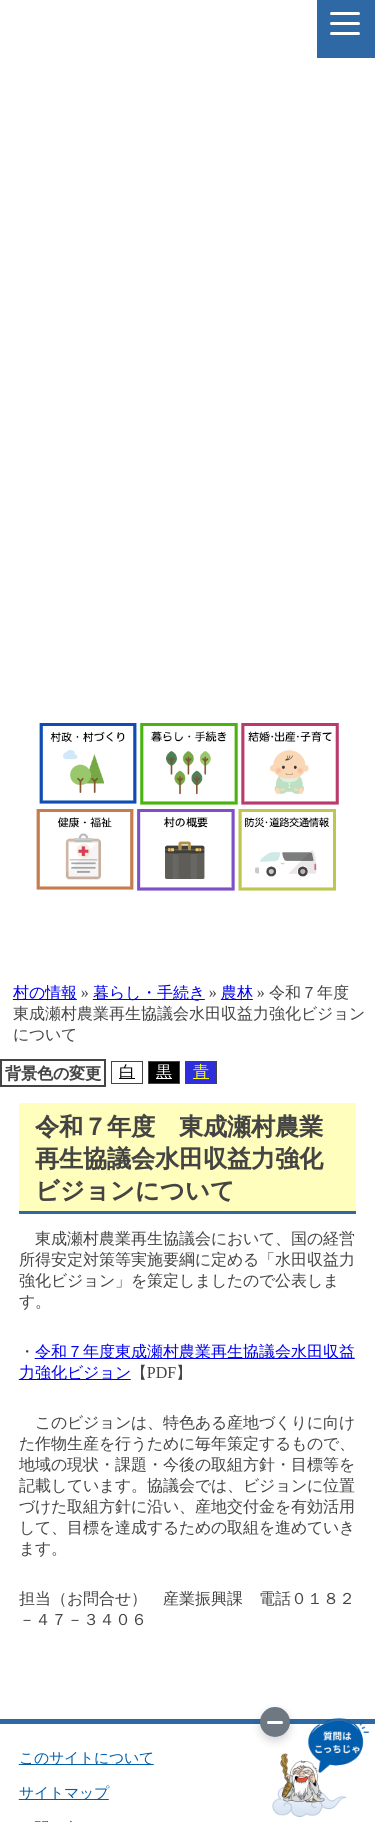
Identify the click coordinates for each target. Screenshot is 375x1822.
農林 (237, 992)
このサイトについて (86, 1758)
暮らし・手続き (149, 992)
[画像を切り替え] (275, 1722)
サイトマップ (64, 1793)
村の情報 (45, 992)
